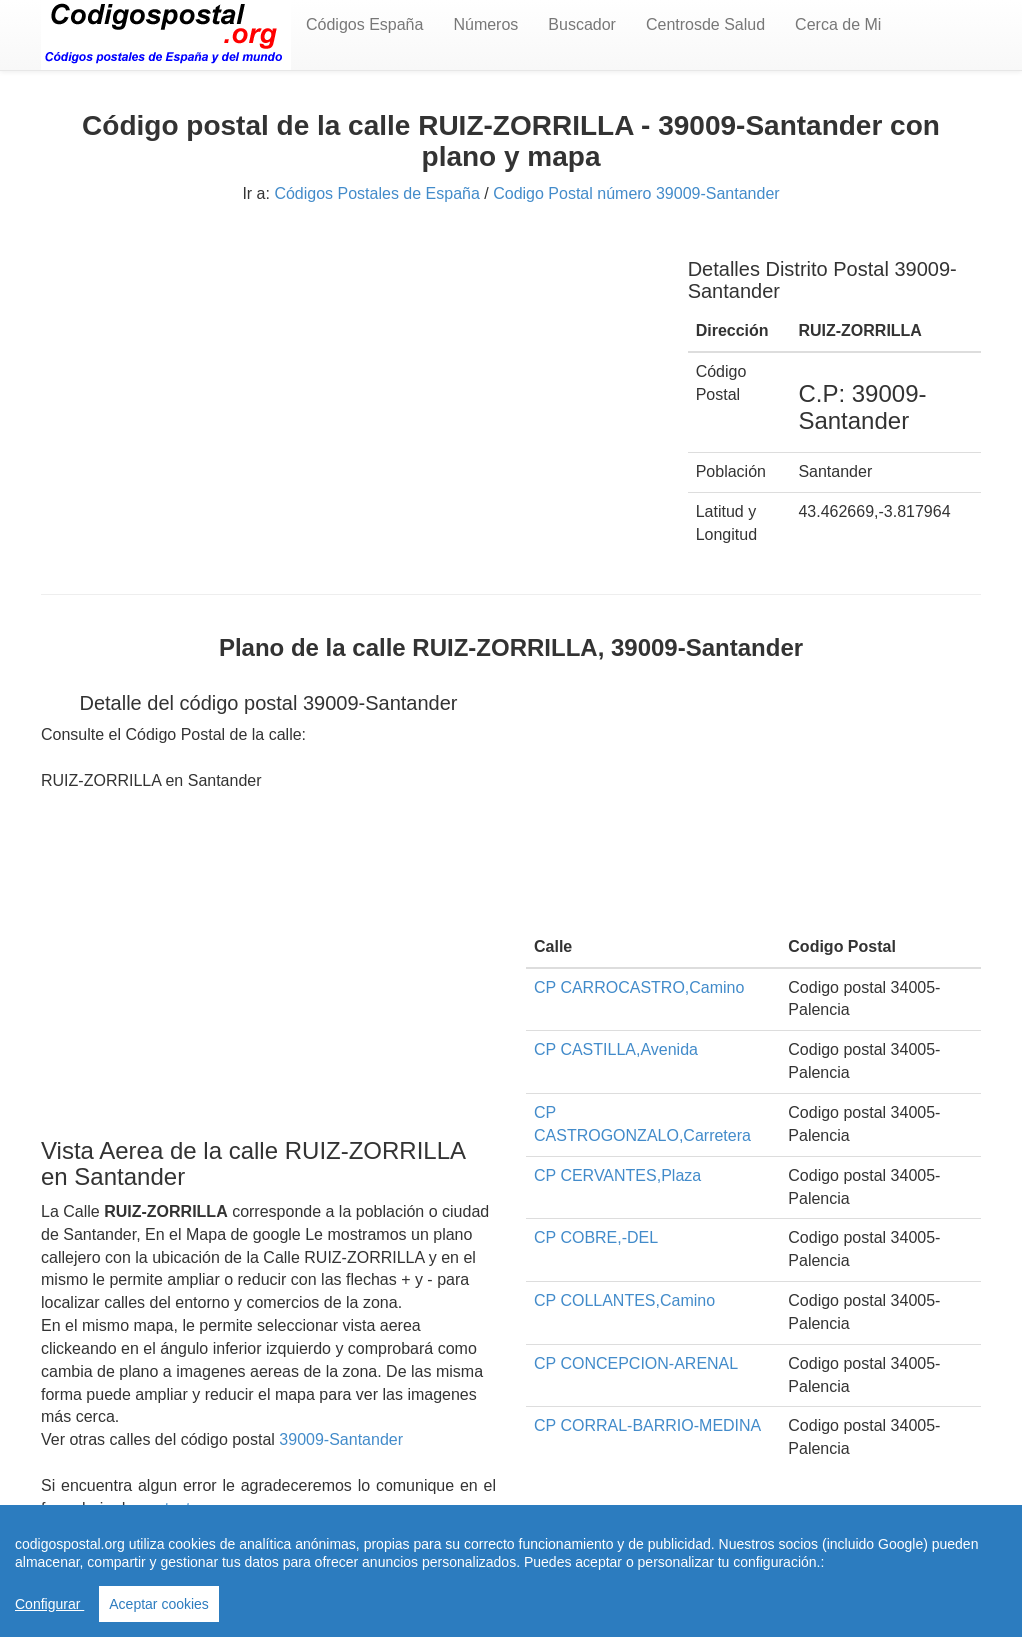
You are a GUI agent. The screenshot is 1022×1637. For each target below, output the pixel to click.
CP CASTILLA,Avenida (616, 1049)
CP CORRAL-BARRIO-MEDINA (647, 1425)
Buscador (582, 24)
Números (485, 24)
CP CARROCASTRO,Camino (639, 987)
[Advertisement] (349, 378)
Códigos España (364, 24)
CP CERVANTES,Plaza (617, 1175)
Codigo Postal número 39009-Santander (636, 193)
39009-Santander (341, 1439)
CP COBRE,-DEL (596, 1237)
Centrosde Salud (705, 24)
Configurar (49, 1604)
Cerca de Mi (838, 24)
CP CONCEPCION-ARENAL (636, 1363)
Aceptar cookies (159, 1604)
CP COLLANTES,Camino (624, 1300)
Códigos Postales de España (376, 193)
